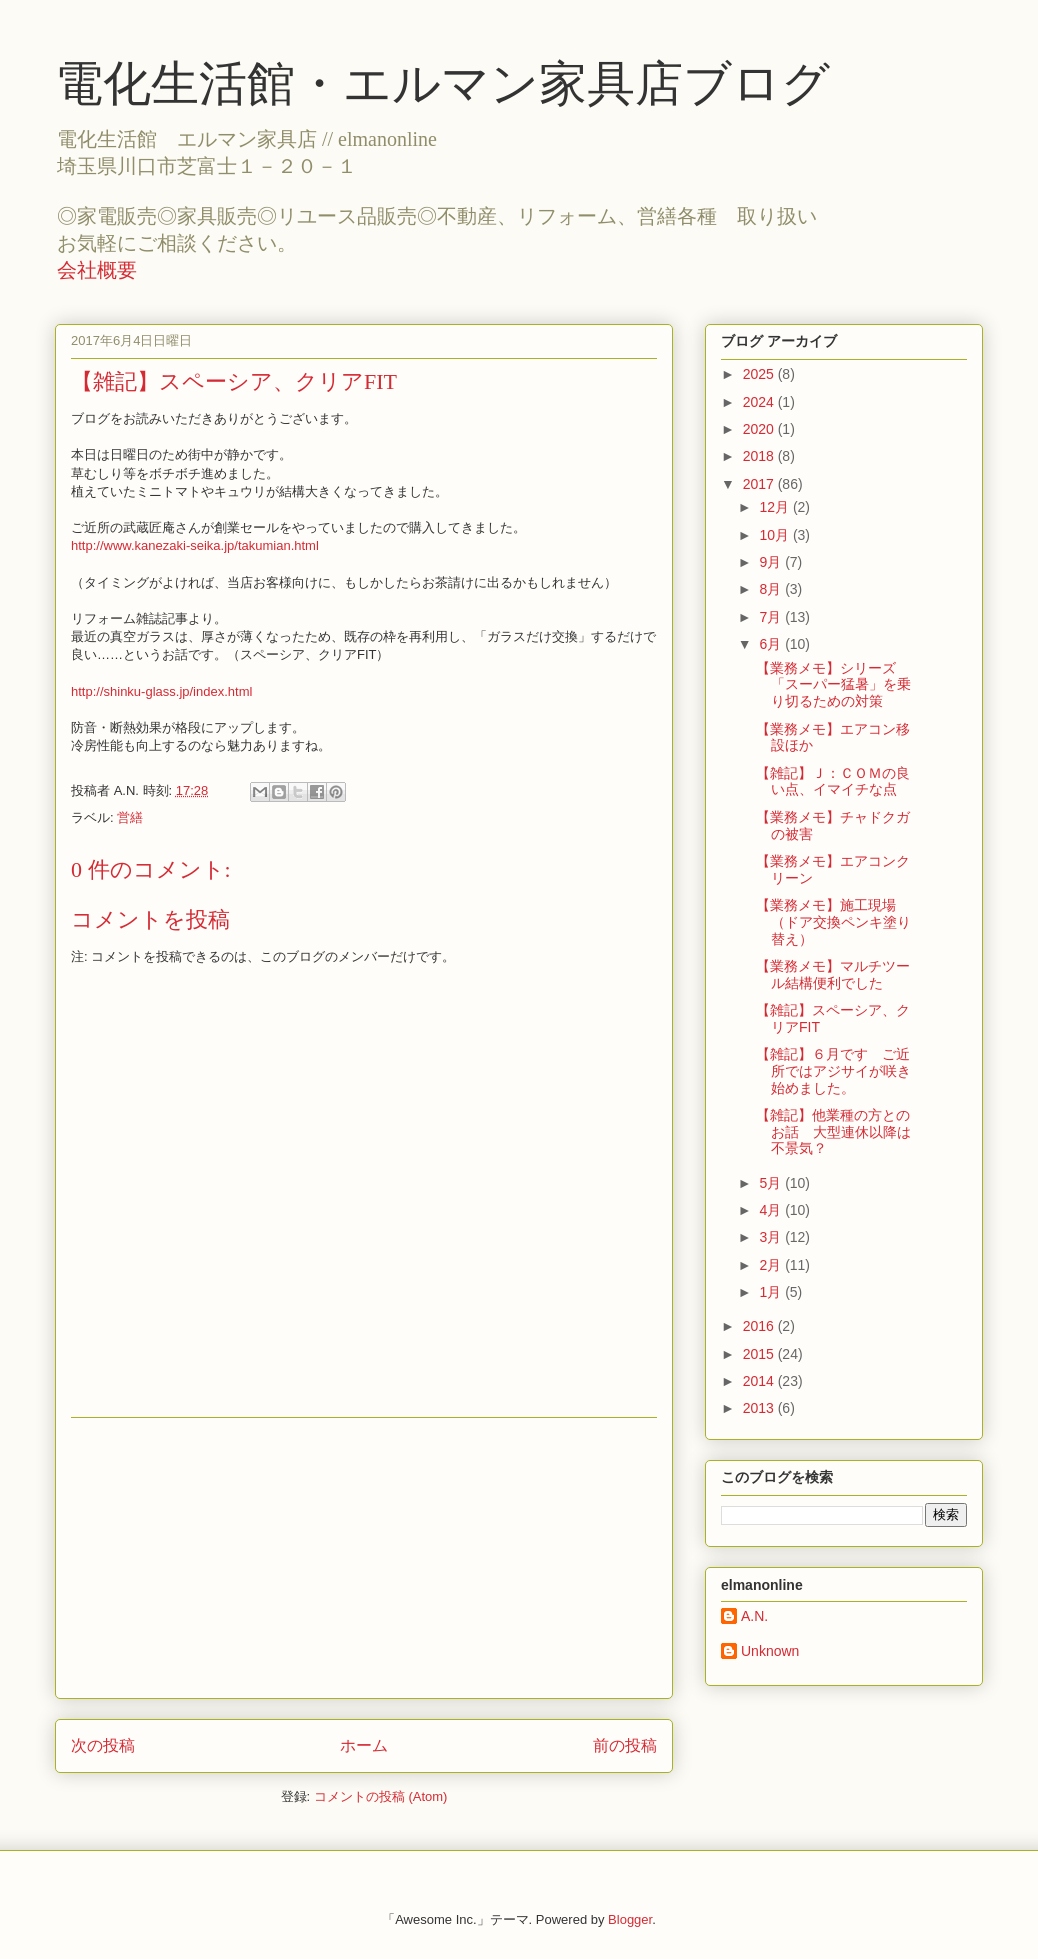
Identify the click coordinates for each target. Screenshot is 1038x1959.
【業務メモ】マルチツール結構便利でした (833, 974)
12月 (775, 507)
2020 (760, 429)
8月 (772, 589)
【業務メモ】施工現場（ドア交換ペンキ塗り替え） (833, 922)
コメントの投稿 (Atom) (381, 1796)
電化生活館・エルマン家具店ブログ (442, 83)
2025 (760, 374)
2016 (760, 1326)
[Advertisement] (364, 1558)
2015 (760, 1354)
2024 (760, 402)
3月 (772, 1237)
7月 (772, 617)
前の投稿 (625, 1745)
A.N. (754, 1616)
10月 (775, 535)
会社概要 (97, 270)
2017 (760, 484)
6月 (772, 644)
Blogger (630, 1919)
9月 (772, 562)
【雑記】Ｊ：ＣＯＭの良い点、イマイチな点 (833, 781)
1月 (772, 1292)
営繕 (130, 817)
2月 (772, 1265)
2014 (760, 1381)
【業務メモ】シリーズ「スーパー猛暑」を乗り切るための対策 (833, 685)
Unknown (770, 1651)
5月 (772, 1183)
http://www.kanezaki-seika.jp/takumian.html (195, 545)
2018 (760, 456)
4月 (772, 1210)
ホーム (364, 1745)
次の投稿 (103, 1745)
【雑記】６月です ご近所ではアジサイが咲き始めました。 (833, 1071)
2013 (760, 1408)
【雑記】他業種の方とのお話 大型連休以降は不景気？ (833, 1132)
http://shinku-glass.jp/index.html (161, 691)
